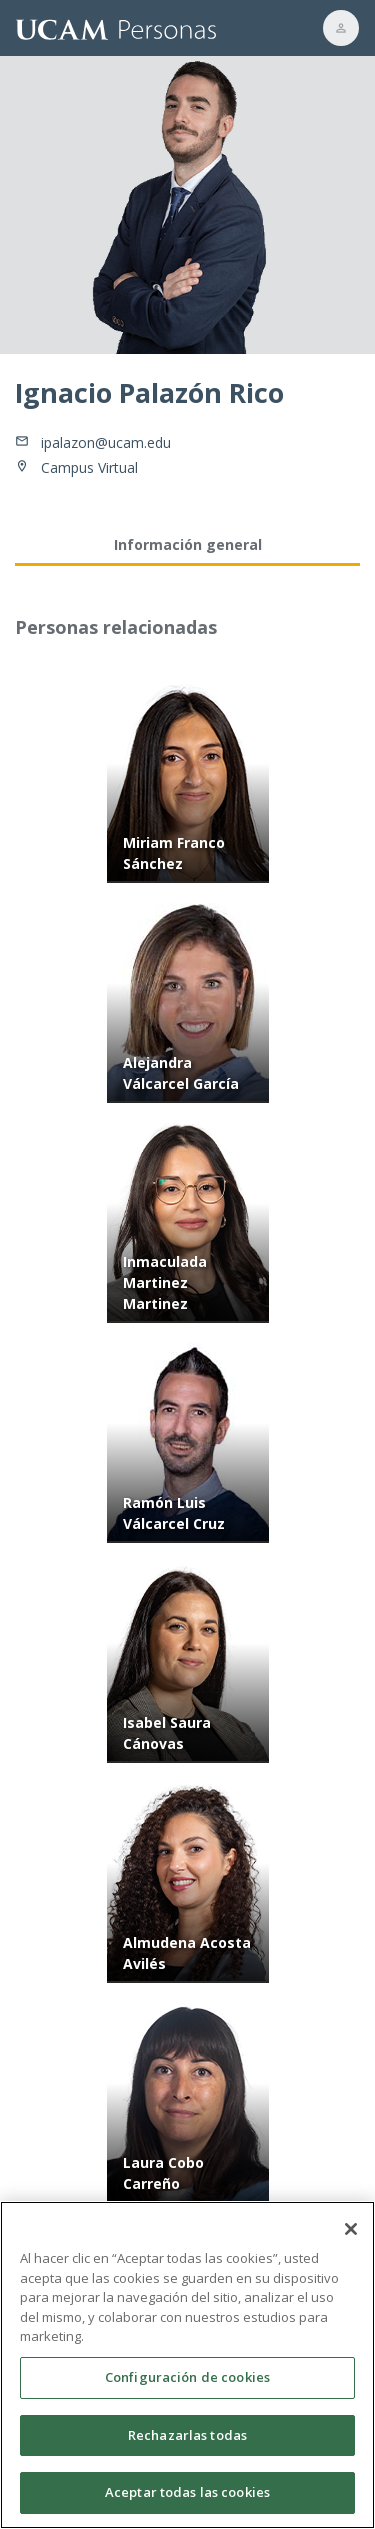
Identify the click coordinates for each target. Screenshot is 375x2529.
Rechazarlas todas (187, 2442)
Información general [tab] (188, 544)
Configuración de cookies (187, 2384)
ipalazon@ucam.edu (106, 442)
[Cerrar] (351, 2237)
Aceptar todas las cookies (187, 2500)
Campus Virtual (89, 467)
